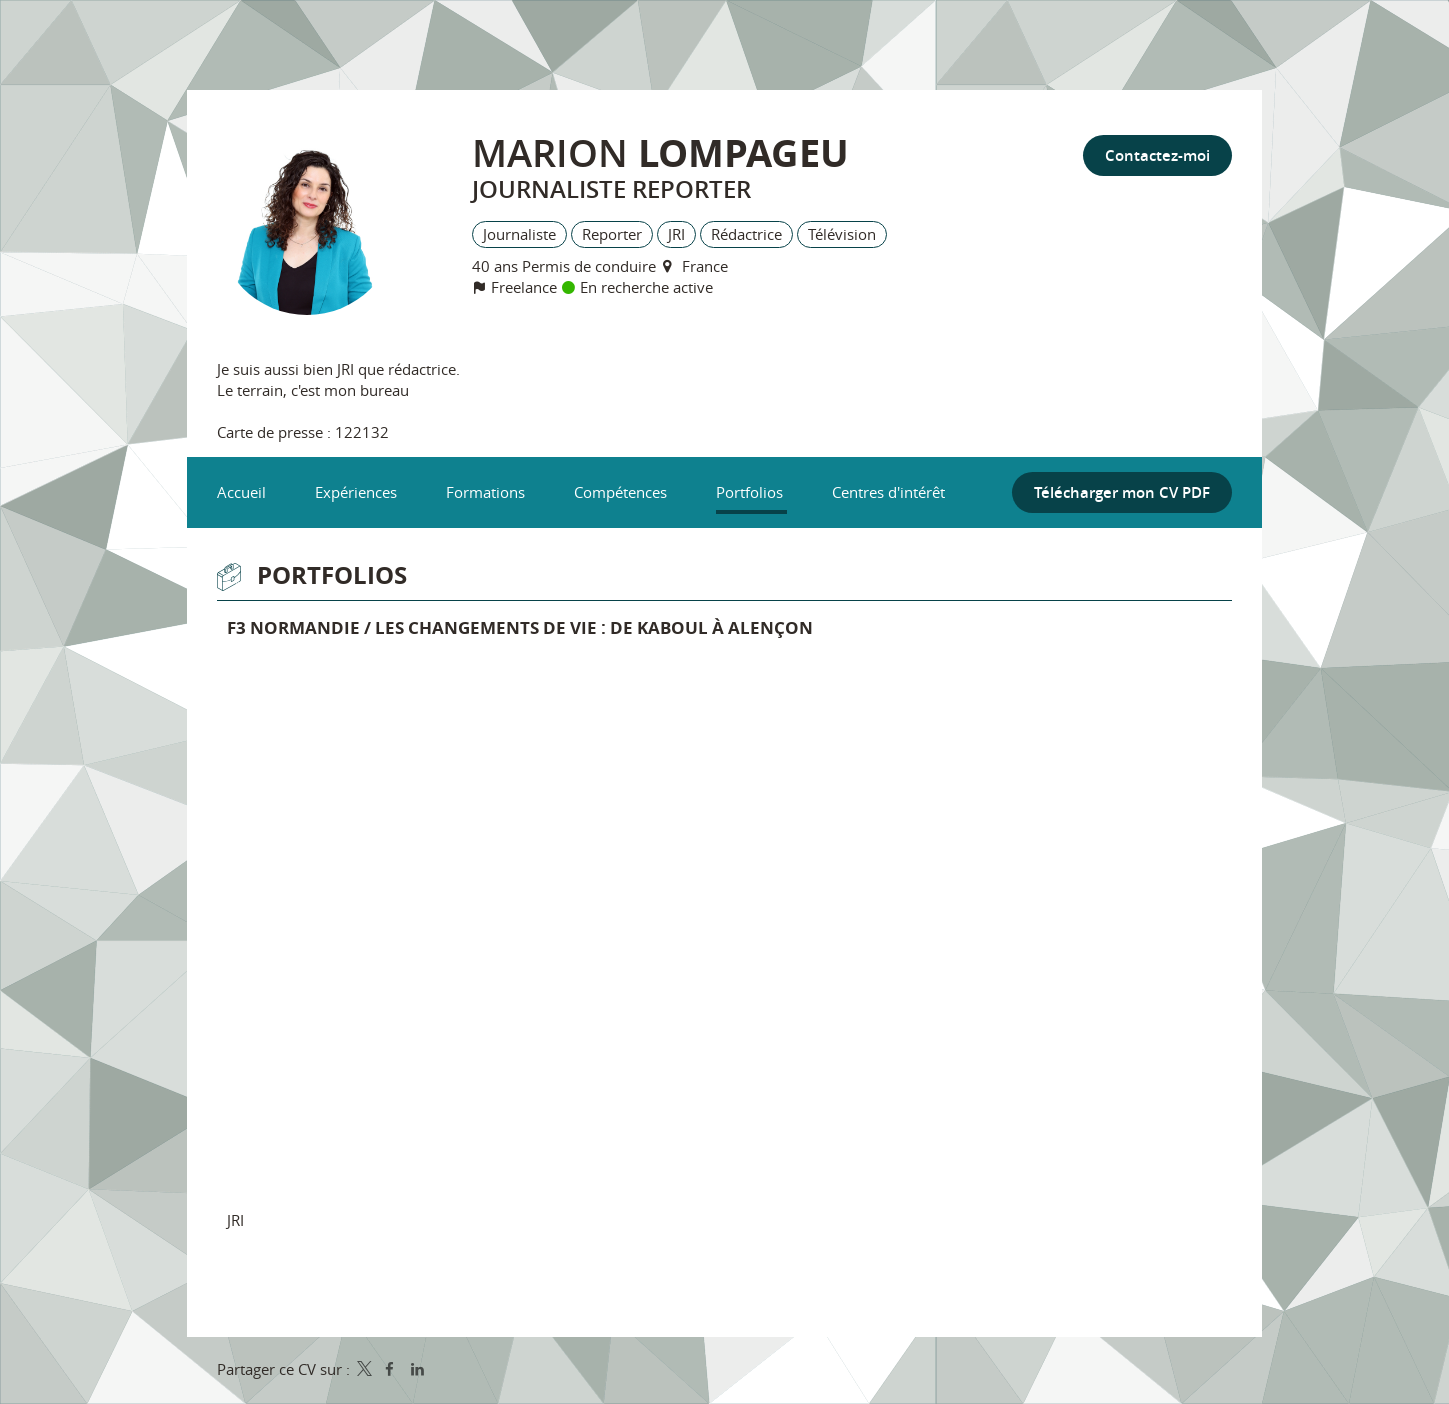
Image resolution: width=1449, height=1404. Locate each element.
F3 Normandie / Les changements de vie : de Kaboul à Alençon (520, 627)
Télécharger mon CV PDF (1122, 492)
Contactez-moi (1157, 155)
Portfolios (332, 575)
